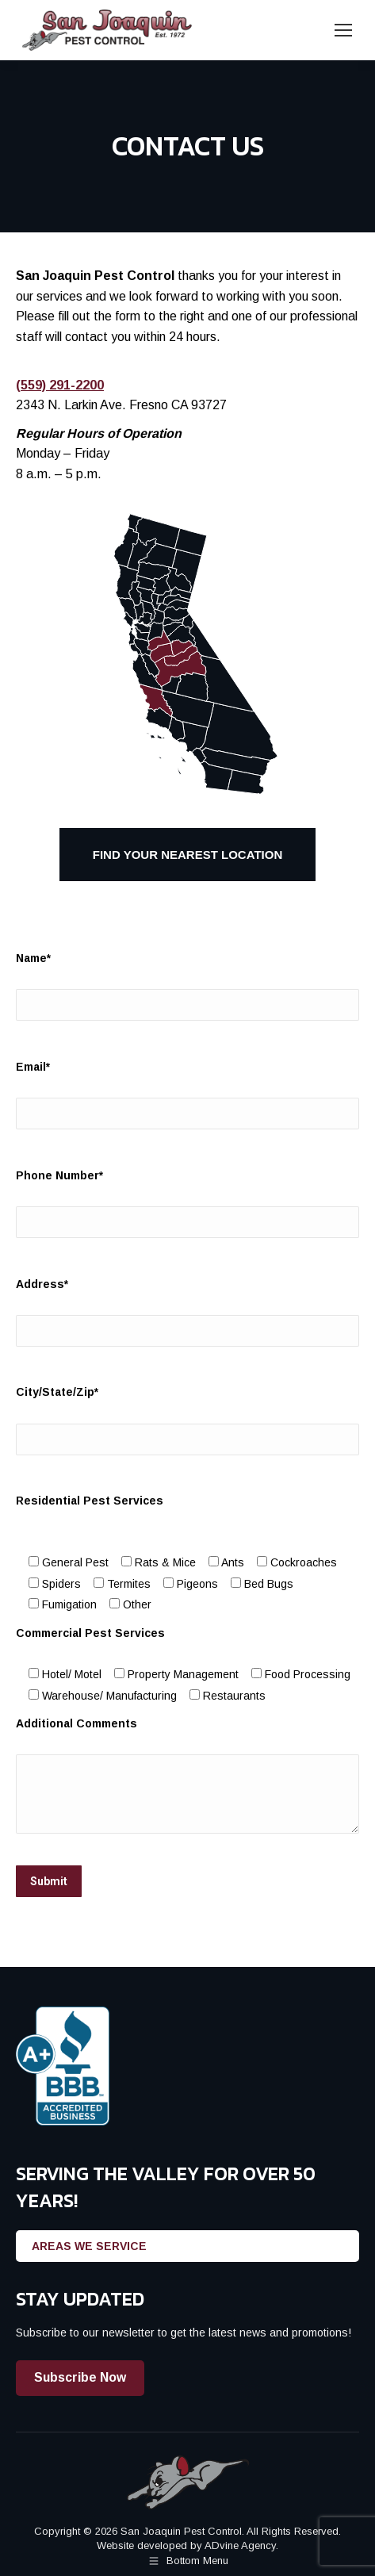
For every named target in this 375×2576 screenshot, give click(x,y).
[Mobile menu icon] (343, 30)
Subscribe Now (80, 2377)
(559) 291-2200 (60, 385)
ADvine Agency (240, 2545)
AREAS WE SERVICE (89, 2246)
